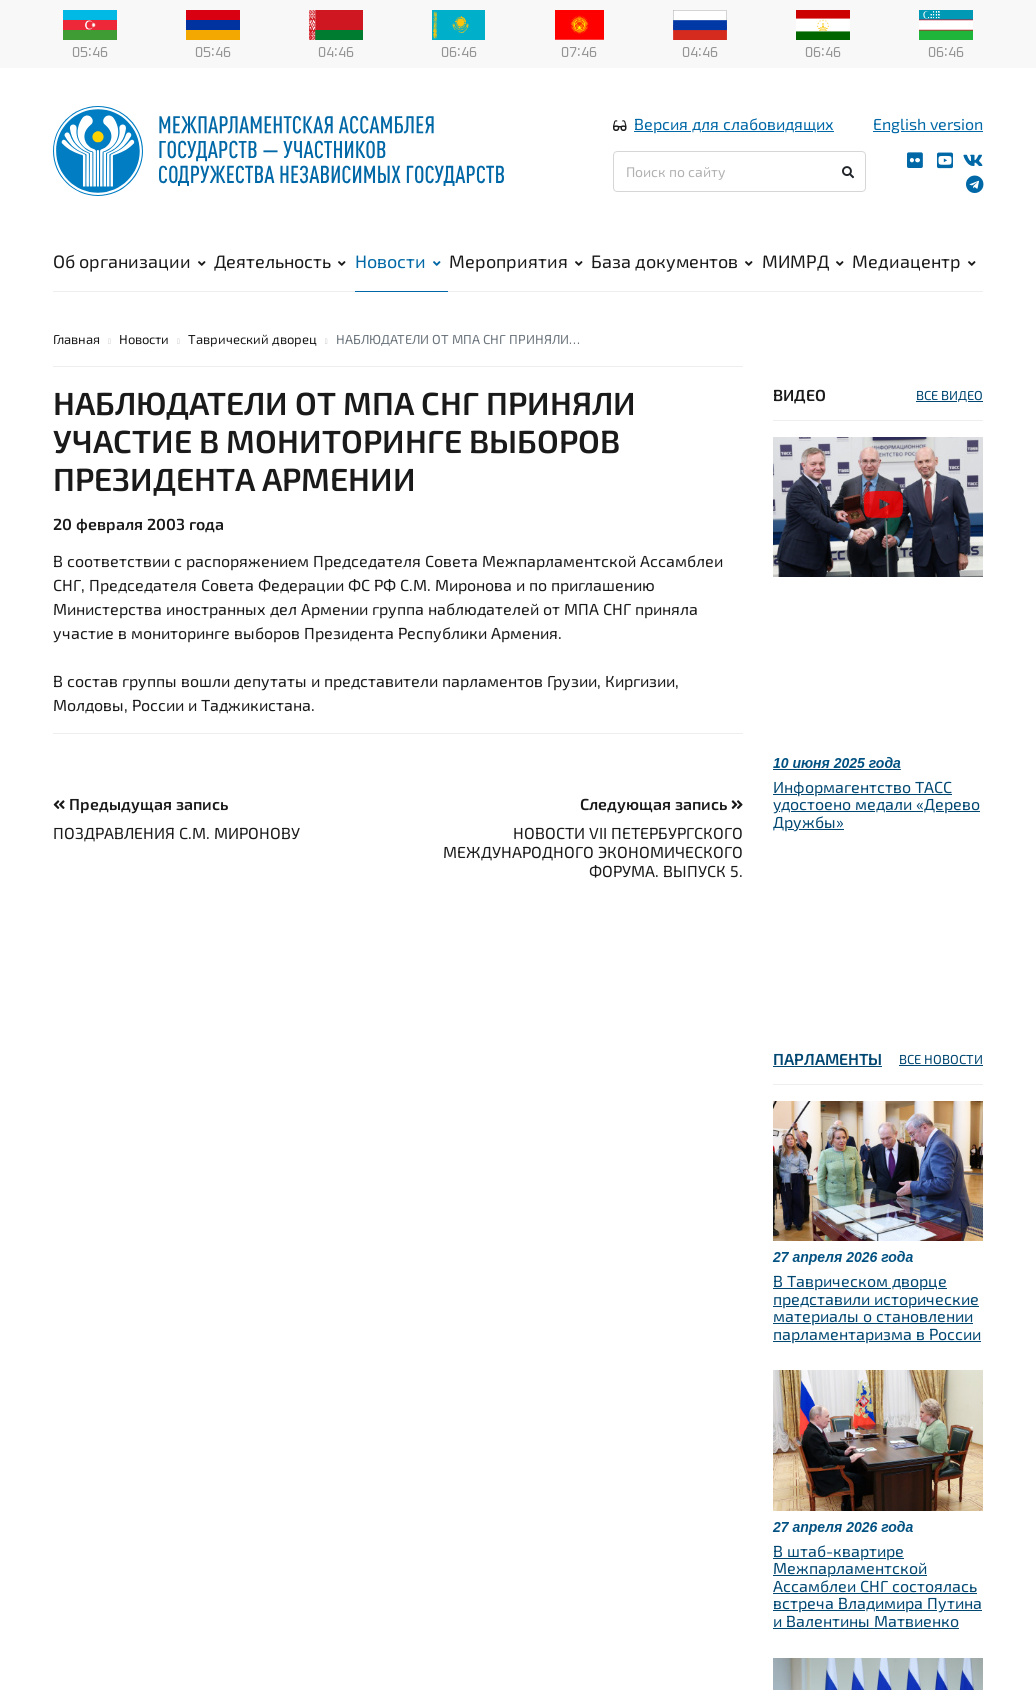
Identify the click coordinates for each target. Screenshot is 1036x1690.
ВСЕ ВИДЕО (949, 395)
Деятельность (280, 261)
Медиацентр (914, 261)
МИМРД (803, 261)
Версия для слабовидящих (734, 123)
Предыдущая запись (140, 803)
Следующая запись (661, 803)
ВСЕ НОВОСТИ (941, 1059)
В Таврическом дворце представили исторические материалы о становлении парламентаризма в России (877, 1307)
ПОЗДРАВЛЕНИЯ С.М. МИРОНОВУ (176, 832)
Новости (398, 261)
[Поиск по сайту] (739, 171)
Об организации (129, 261)
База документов (672, 261)
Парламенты (827, 1058)
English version (928, 123)
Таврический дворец (252, 339)
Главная (76, 339)
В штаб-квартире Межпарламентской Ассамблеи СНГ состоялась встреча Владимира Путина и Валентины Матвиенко (877, 1585)
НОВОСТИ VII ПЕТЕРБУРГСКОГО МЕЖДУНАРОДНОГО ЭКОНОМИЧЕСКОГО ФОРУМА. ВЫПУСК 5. (593, 851)
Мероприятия (516, 261)
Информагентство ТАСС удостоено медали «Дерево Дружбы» (876, 804)
